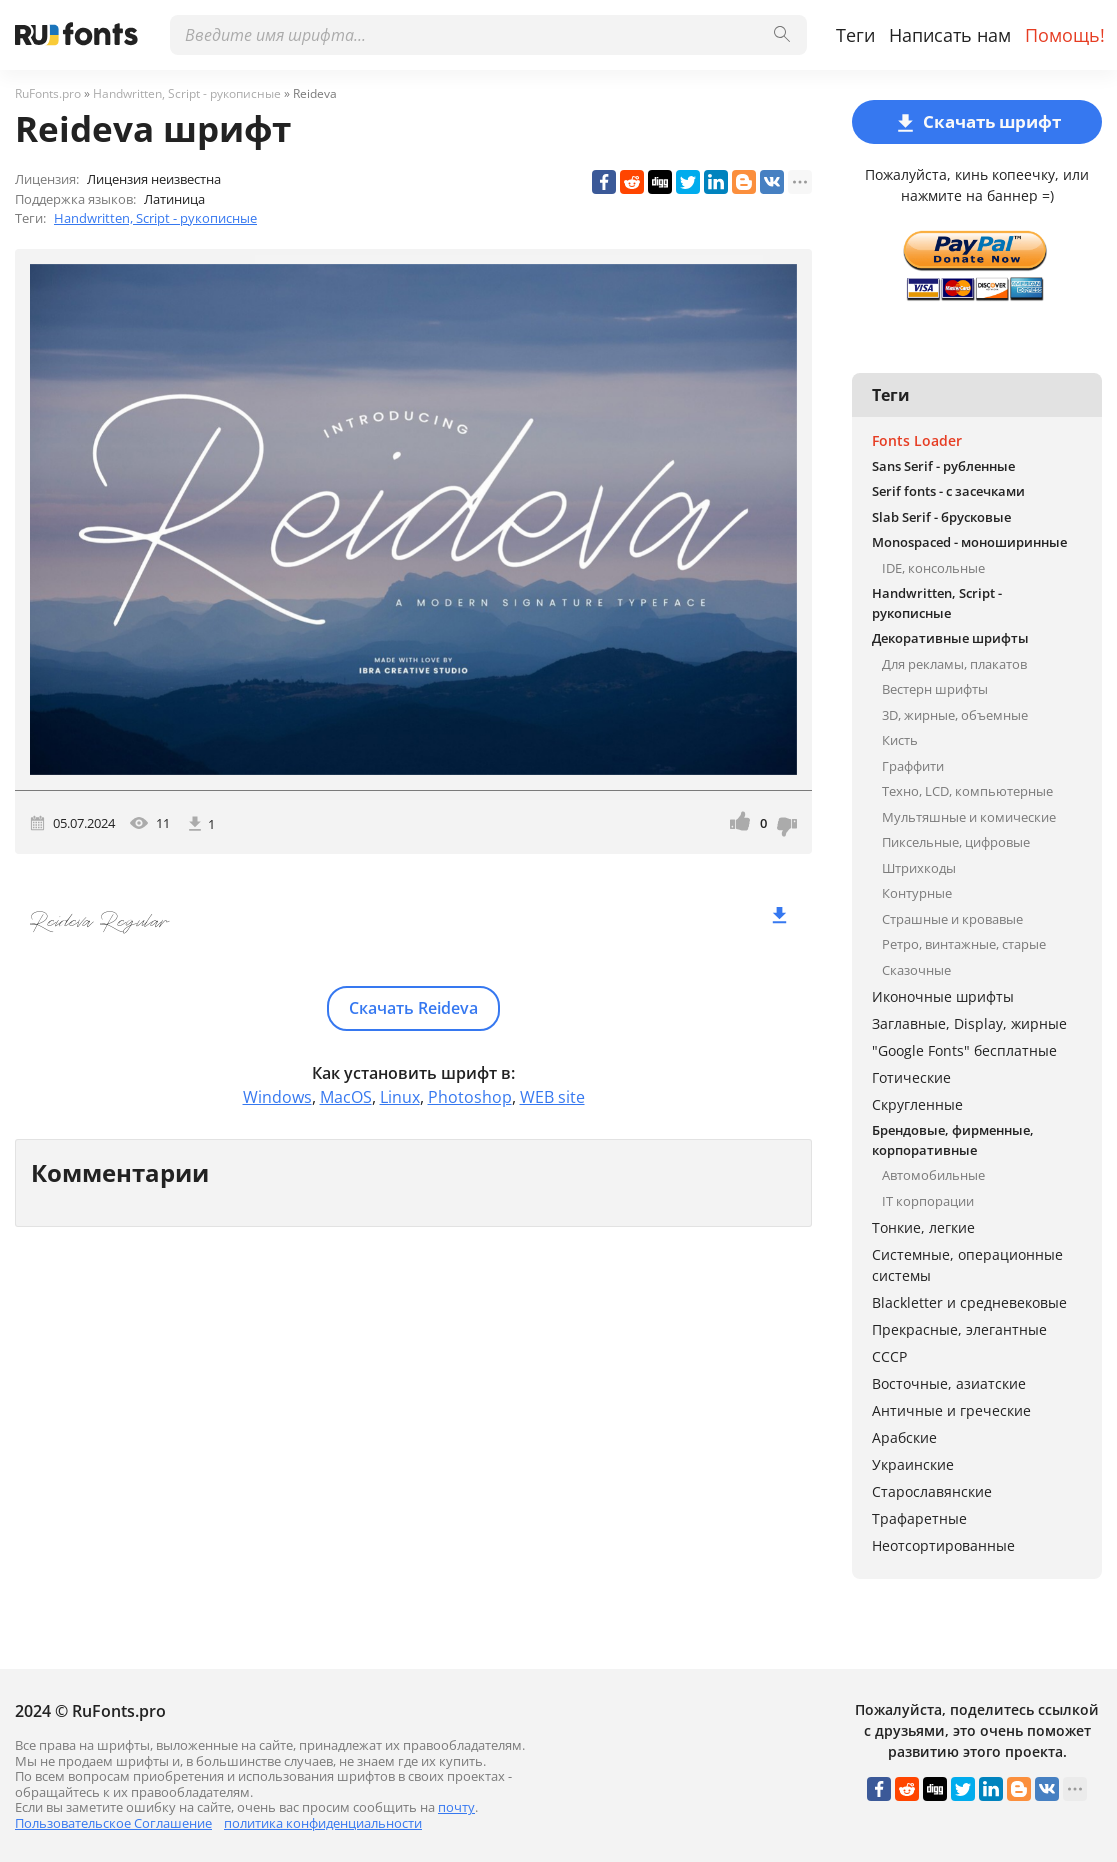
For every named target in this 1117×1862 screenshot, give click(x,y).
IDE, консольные (933, 568)
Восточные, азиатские (949, 1383)
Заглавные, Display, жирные (969, 1023)
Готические (911, 1077)
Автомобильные (933, 1175)
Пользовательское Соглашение (113, 1823)
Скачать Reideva (413, 1008)
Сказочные (916, 970)
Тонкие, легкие (923, 1227)
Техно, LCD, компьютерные (967, 791)
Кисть (900, 740)
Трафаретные (919, 1518)
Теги (855, 35)
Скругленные (917, 1104)
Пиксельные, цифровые (956, 842)
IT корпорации (928, 1201)
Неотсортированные (943, 1545)
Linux (400, 1097)
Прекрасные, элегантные (959, 1329)
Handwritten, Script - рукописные (155, 218)
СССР (889, 1356)
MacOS (346, 1097)
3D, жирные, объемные (955, 715)
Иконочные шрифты (943, 996)
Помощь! (1065, 35)
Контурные (917, 893)
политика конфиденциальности (323, 1823)
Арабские (904, 1437)
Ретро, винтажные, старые (964, 944)
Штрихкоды (919, 868)
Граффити (913, 766)
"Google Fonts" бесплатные (964, 1050)
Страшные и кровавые (952, 919)
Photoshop (470, 1097)
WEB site (552, 1097)
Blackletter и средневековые (969, 1302)
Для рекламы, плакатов (954, 664)
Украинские (913, 1464)
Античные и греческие (951, 1410)
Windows (277, 1097)
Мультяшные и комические (969, 817)
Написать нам (950, 35)
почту (456, 1807)
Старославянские (932, 1491)
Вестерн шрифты (935, 689)
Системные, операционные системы (967, 1265)
